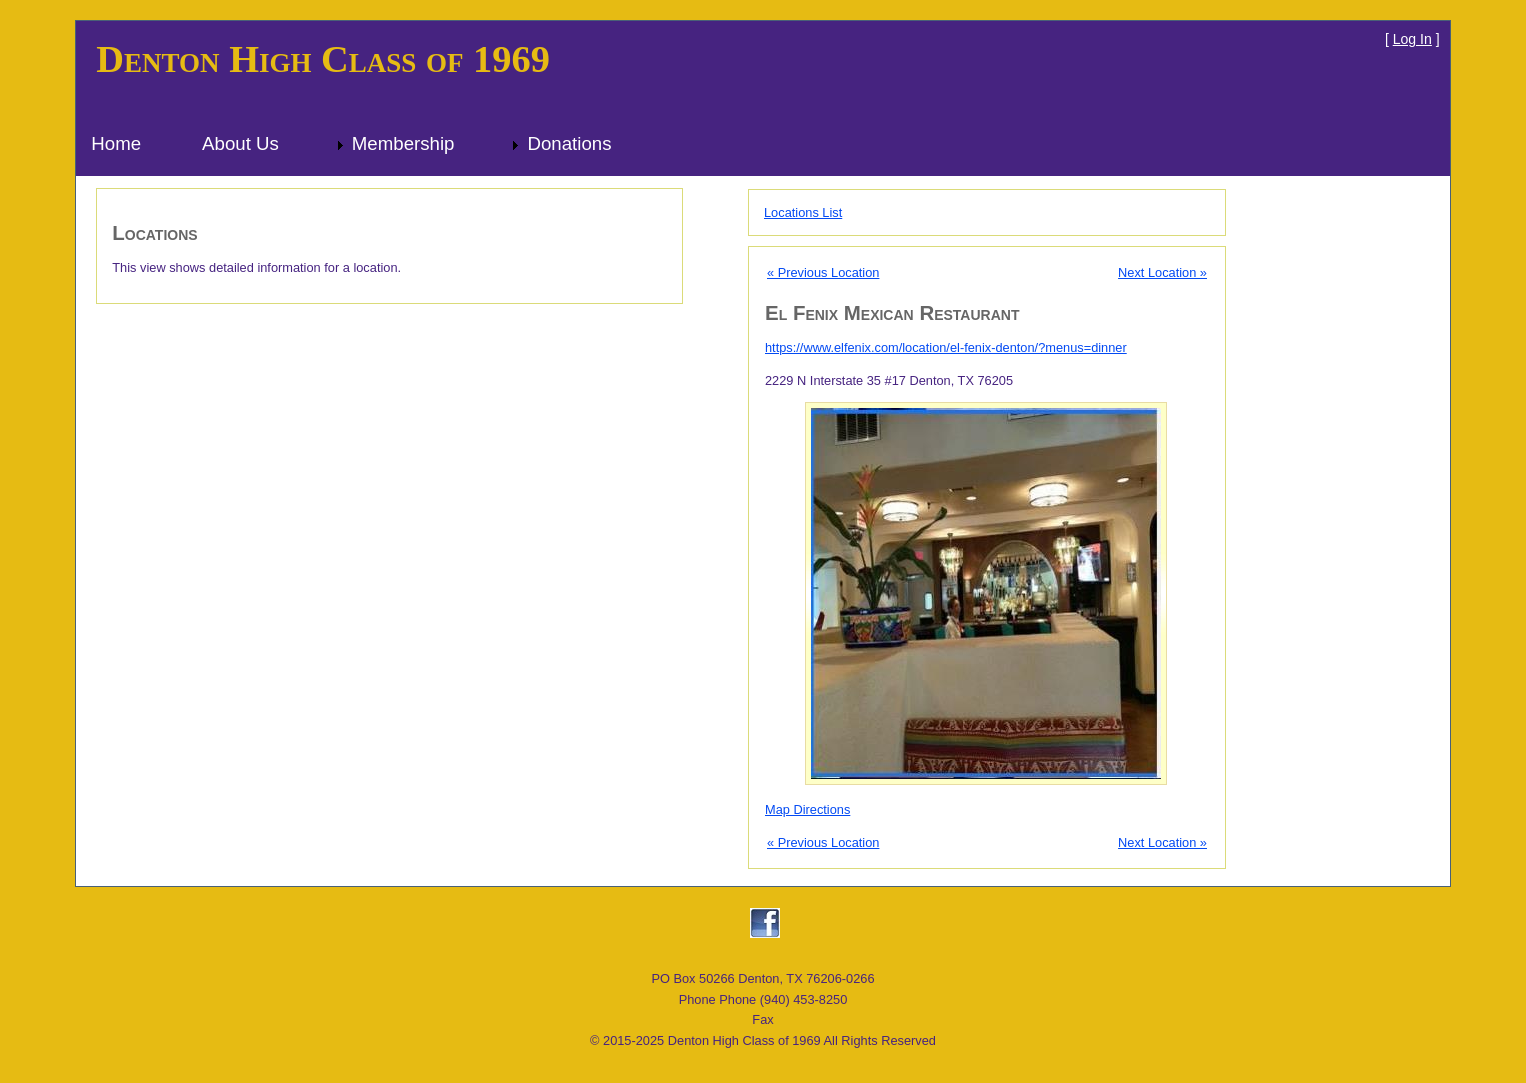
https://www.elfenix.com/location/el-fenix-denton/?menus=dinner (946, 347)
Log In (1412, 39)
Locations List (803, 212)
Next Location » (1162, 272)
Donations (569, 143)
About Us (240, 143)
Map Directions (807, 809)
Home (116, 143)
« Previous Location (823, 272)
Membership (403, 143)
